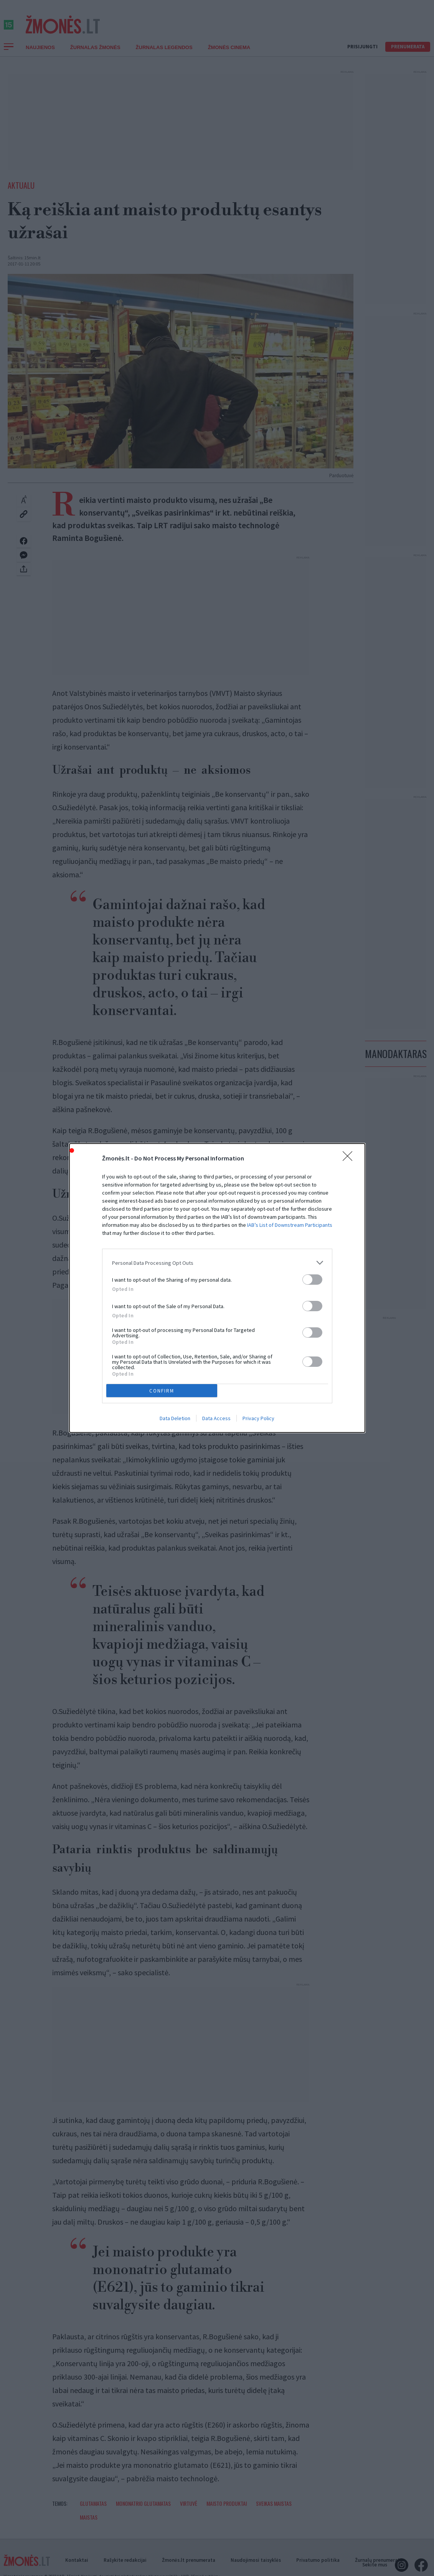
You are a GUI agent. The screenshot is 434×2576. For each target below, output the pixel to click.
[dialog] (217, 1288)
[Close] (350, 1158)
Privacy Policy (258, 1418)
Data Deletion (175, 1418)
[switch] (312, 1279)
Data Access (216, 1418)
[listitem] (217, 1263)
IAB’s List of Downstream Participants (289, 1224)
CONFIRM (161, 1391)
